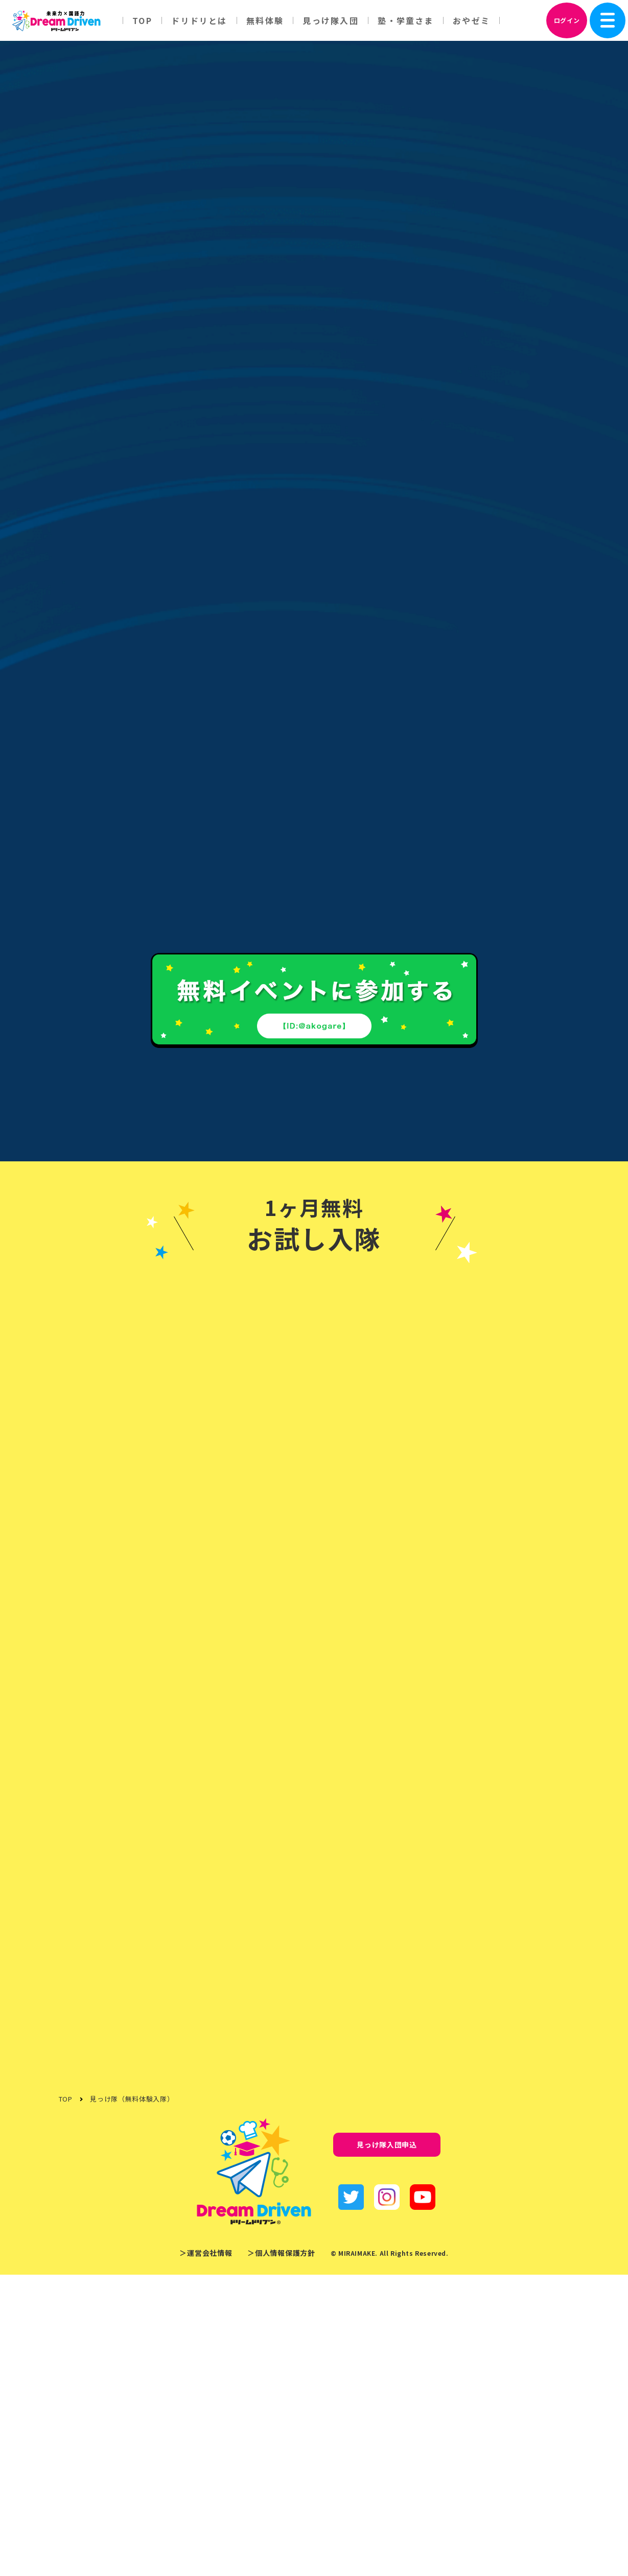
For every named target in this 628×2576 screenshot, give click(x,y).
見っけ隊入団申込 (387, 2446)
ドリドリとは (199, 20)
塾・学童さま (405, 20)
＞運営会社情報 (205, 2554)
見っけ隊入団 (330, 20)
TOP (142, 20)
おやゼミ (471, 20)
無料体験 (265, 20)
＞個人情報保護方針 (281, 2554)
